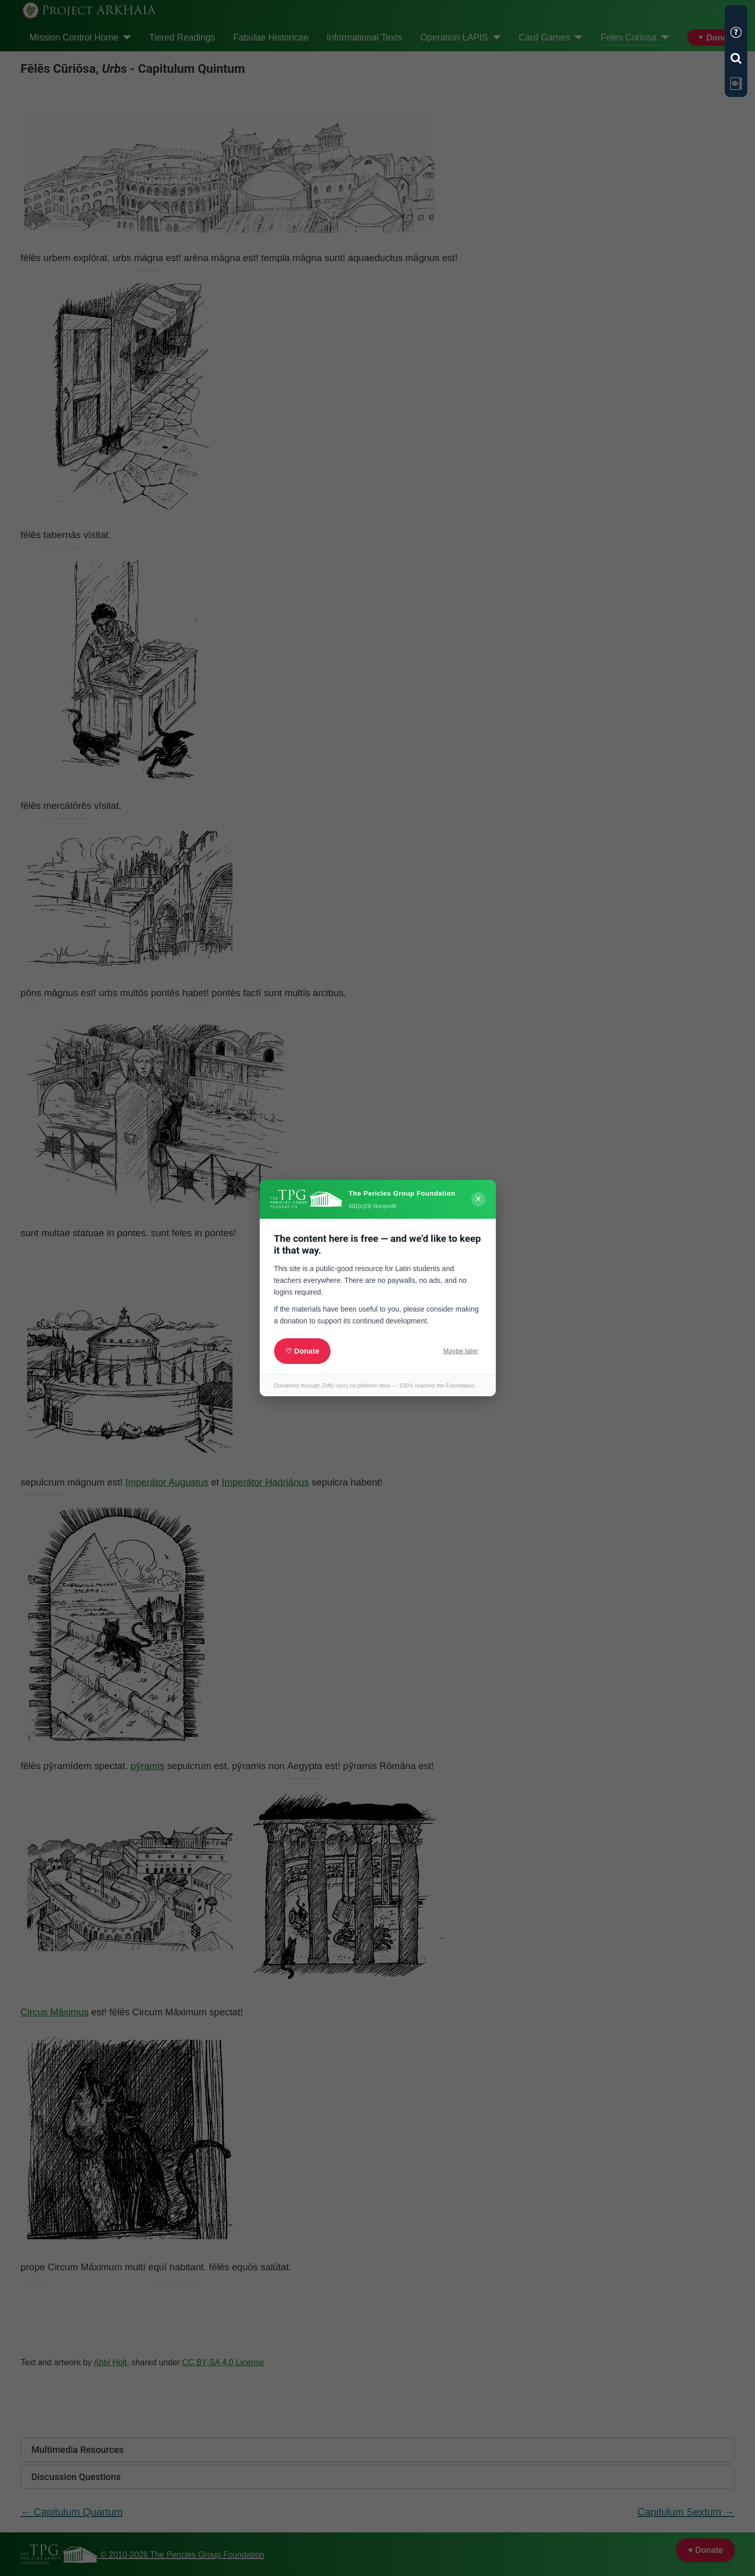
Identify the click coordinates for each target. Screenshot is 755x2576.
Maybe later (460, 1351)
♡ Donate (302, 1351)
